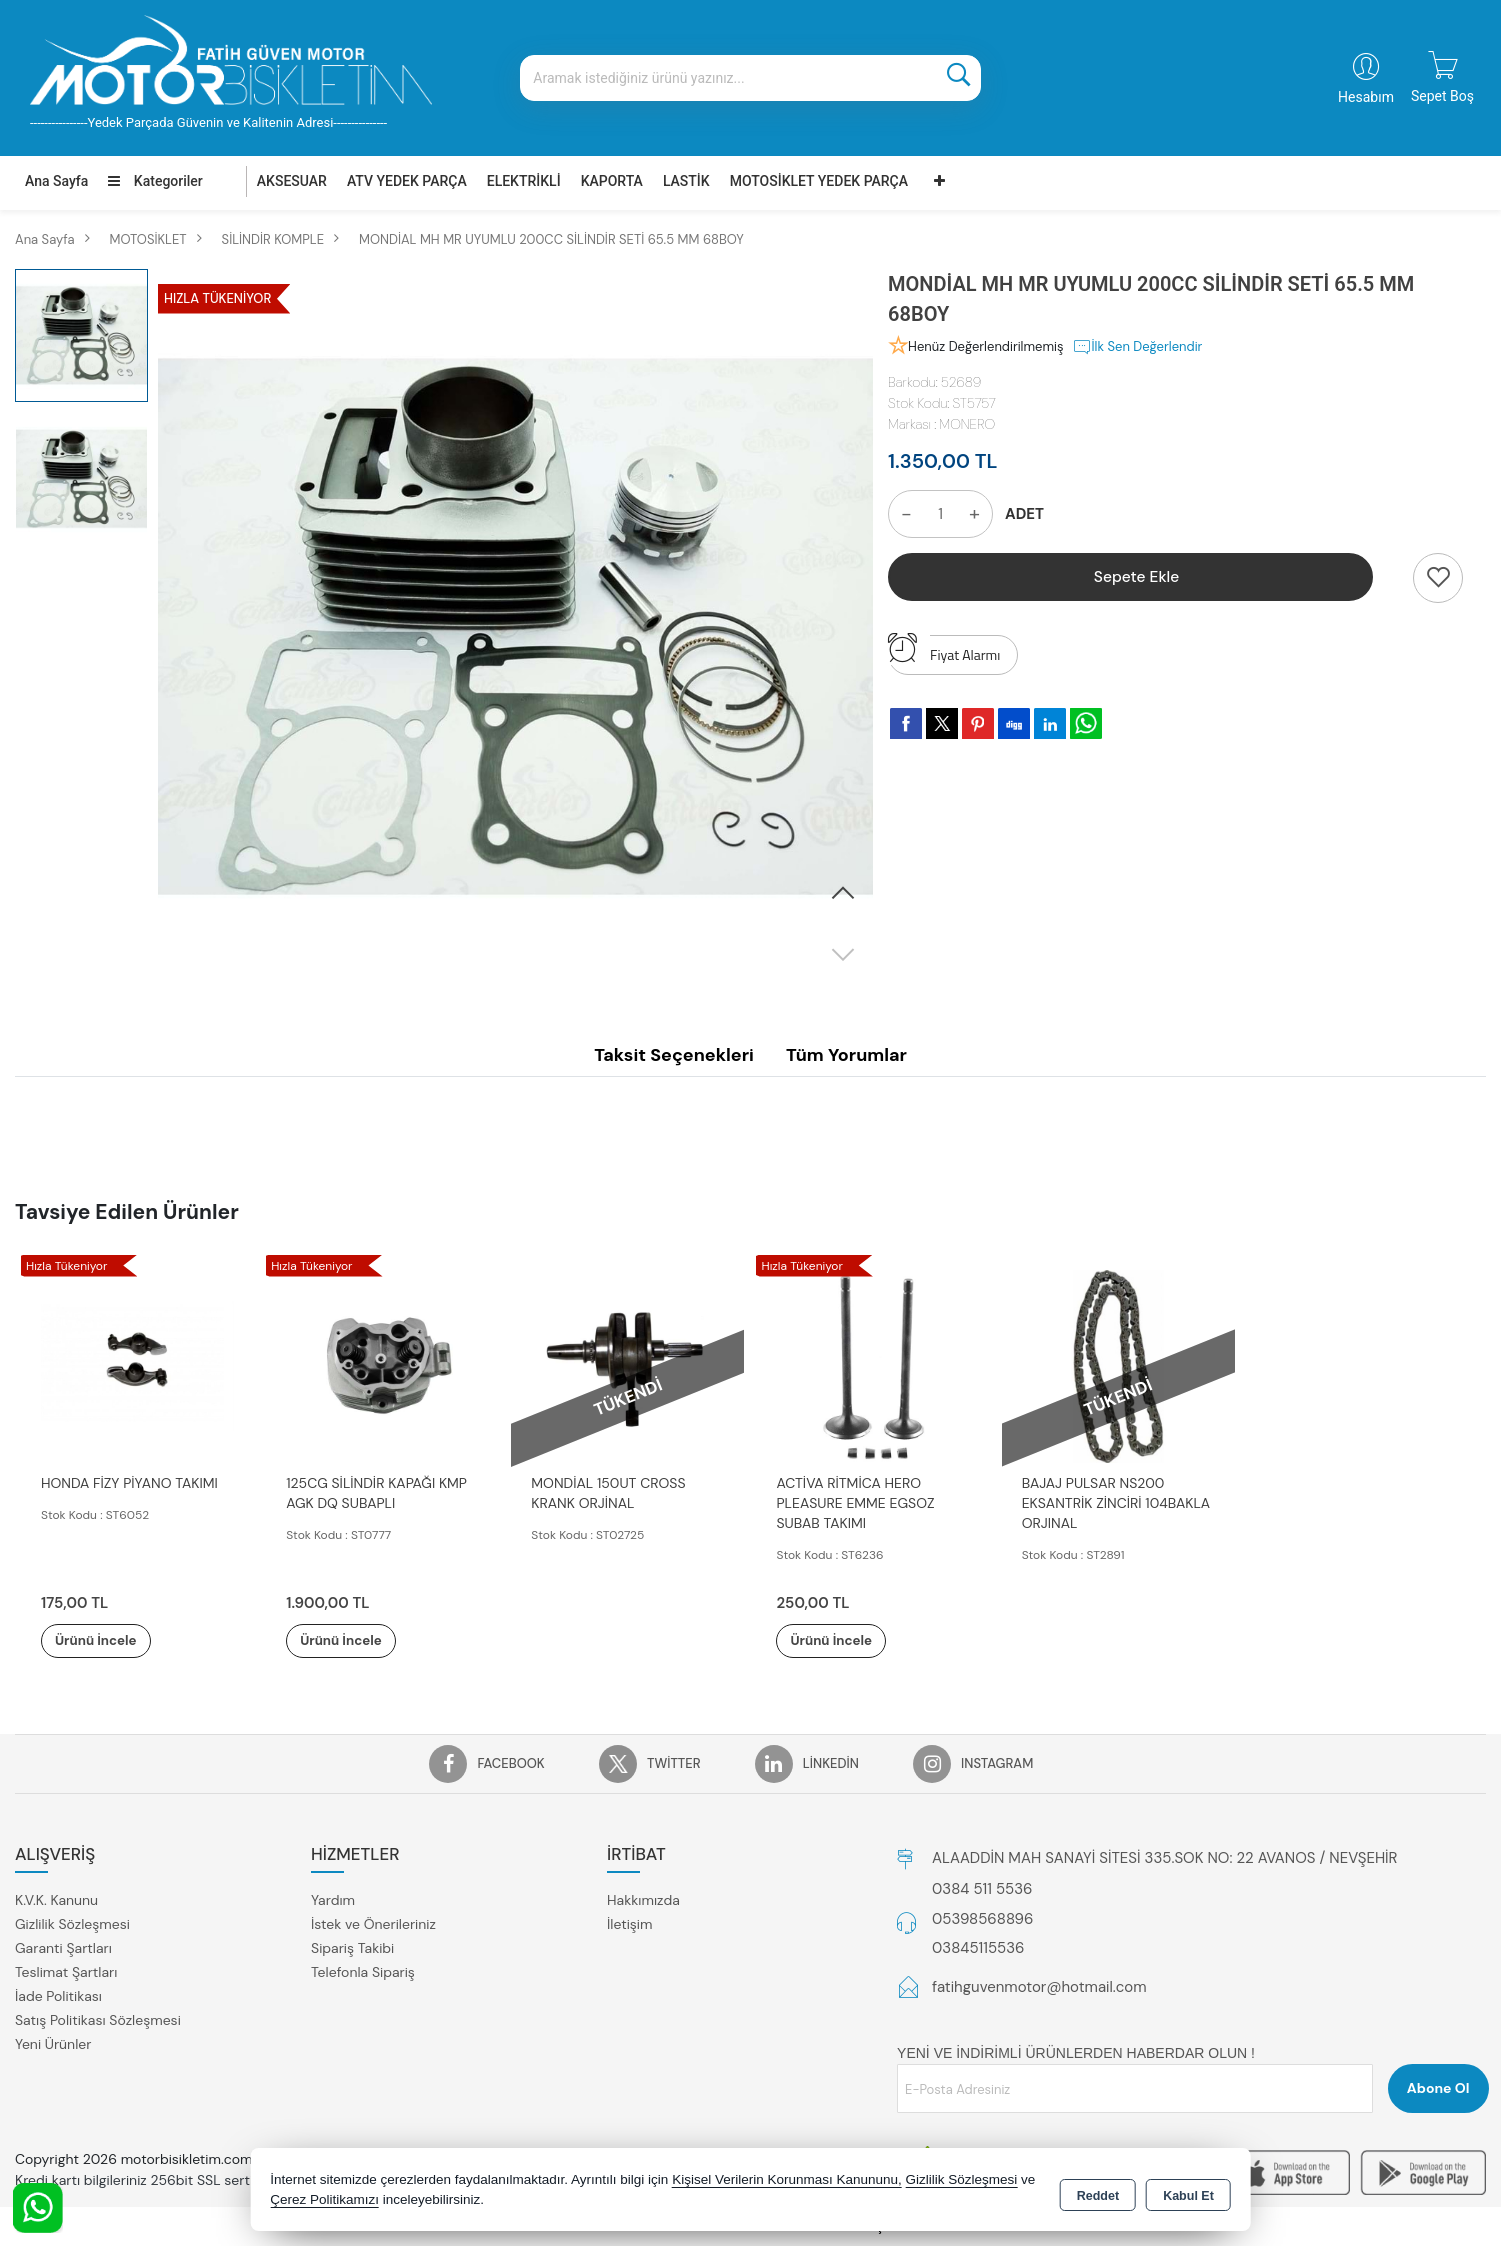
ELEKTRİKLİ (524, 181)
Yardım (333, 1901)
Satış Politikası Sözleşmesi (98, 2021)
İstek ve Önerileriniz (373, 1925)
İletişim (629, 1925)
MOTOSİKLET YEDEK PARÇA (819, 181)
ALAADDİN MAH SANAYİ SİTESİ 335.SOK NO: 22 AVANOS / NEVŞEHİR (1164, 1859)
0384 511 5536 (982, 1890)
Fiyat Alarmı (944, 650)
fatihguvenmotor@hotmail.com (1039, 1988)
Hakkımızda (643, 1901)
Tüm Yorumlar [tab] (846, 1055)
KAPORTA (612, 181)
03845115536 (978, 1949)
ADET (1024, 514)
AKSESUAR (292, 181)
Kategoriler (155, 181)
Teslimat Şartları (66, 1973)
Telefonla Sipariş (363, 1973)
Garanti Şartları (63, 1949)
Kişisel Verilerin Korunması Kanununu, (787, 2180)
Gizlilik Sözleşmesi (72, 1925)
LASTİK (686, 181)
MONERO (967, 424)
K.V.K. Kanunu (56, 1901)
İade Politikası (58, 1997)
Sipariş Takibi (352, 1949)
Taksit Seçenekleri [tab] (674, 1055)
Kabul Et (1188, 2192)
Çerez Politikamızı (324, 2200)
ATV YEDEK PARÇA (407, 181)
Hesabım (1366, 97)
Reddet (1098, 2192)
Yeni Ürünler (53, 2045)
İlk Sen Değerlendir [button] (1137, 347)
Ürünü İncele (110, 1641)
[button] (843, 894)
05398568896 (982, 1920)
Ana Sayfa (56, 181)
